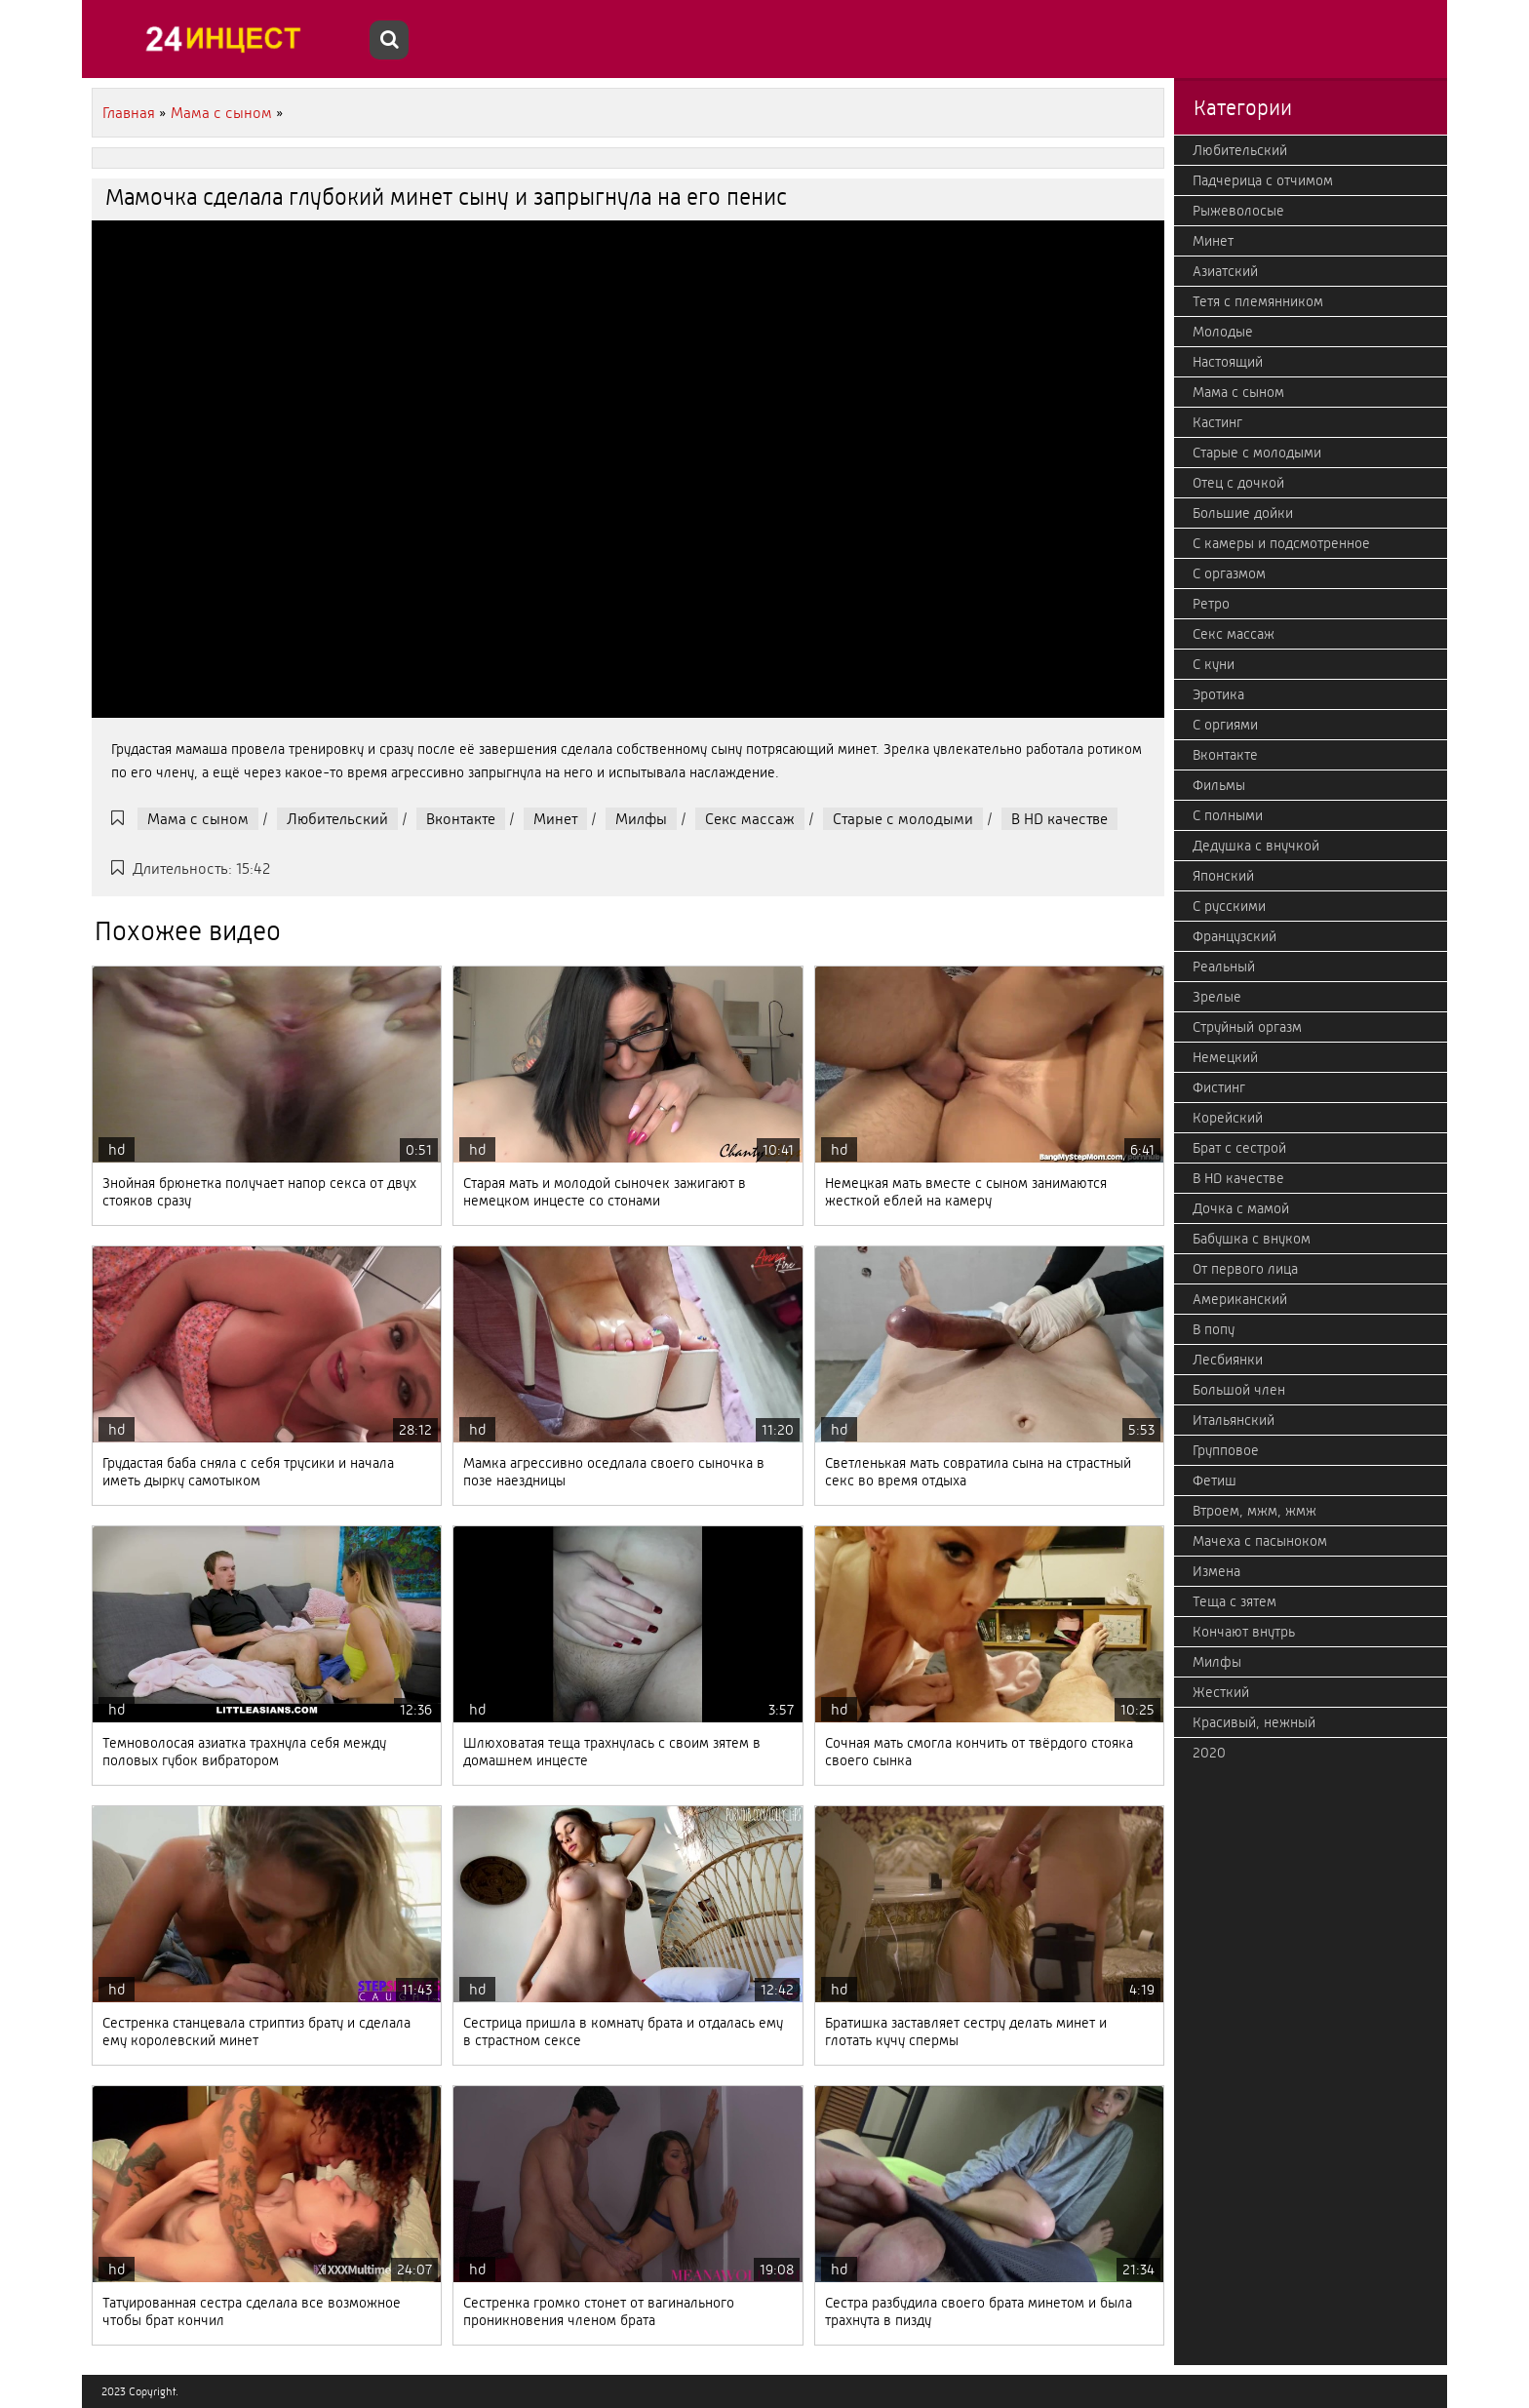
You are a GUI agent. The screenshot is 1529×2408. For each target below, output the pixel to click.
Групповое (1226, 1450)
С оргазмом (1229, 573)
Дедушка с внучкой (1256, 845)
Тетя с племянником (1258, 301)
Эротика (1218, 694)
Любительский (337, 818)
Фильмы (1219, 785)
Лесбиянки (1228, 1359)
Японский (1223, 876)
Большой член (1239, 1390)
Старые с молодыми (903, 818)
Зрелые (1217, 997)
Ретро (1211, 603)
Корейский (1228, 1117)
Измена (1216, 1571)
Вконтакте (460, 818)
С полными (1228, 815)
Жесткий (1221, 1692)
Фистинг (1219, 1087)
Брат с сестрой (1239, 1148)
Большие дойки (1243, 513)
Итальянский (1233, 1420)
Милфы (641, 818)
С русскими (1229, 906)
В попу (1214, 1329)
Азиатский (1225, 271)
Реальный (1224, 966)
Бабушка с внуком (1252, 1238)
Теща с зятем (1234, 1601)
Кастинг (1217, 422)
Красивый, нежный (1254, 1722)
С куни (1214, 664)
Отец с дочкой (1238, 483)
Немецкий (1225, 1057)
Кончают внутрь (1244, 1631)
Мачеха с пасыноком (1260, 1541)
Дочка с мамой (1241, 1208)
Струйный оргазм (1247, 1027)
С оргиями (1225, 724)
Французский (1234, 936)
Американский (1240, 1299)
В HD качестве (1059, 818)
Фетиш (1214, 1480)
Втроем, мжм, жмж (1254, 1511)
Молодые (1223, 331)
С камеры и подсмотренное (1281, 543)
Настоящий (1228, 362)
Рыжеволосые (1238, 210)
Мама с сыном (198, 818)
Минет (555, 818)
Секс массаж (750, 818)
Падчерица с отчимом (1263, 180)
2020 (1209, 1752)
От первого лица (1245, 1269)
